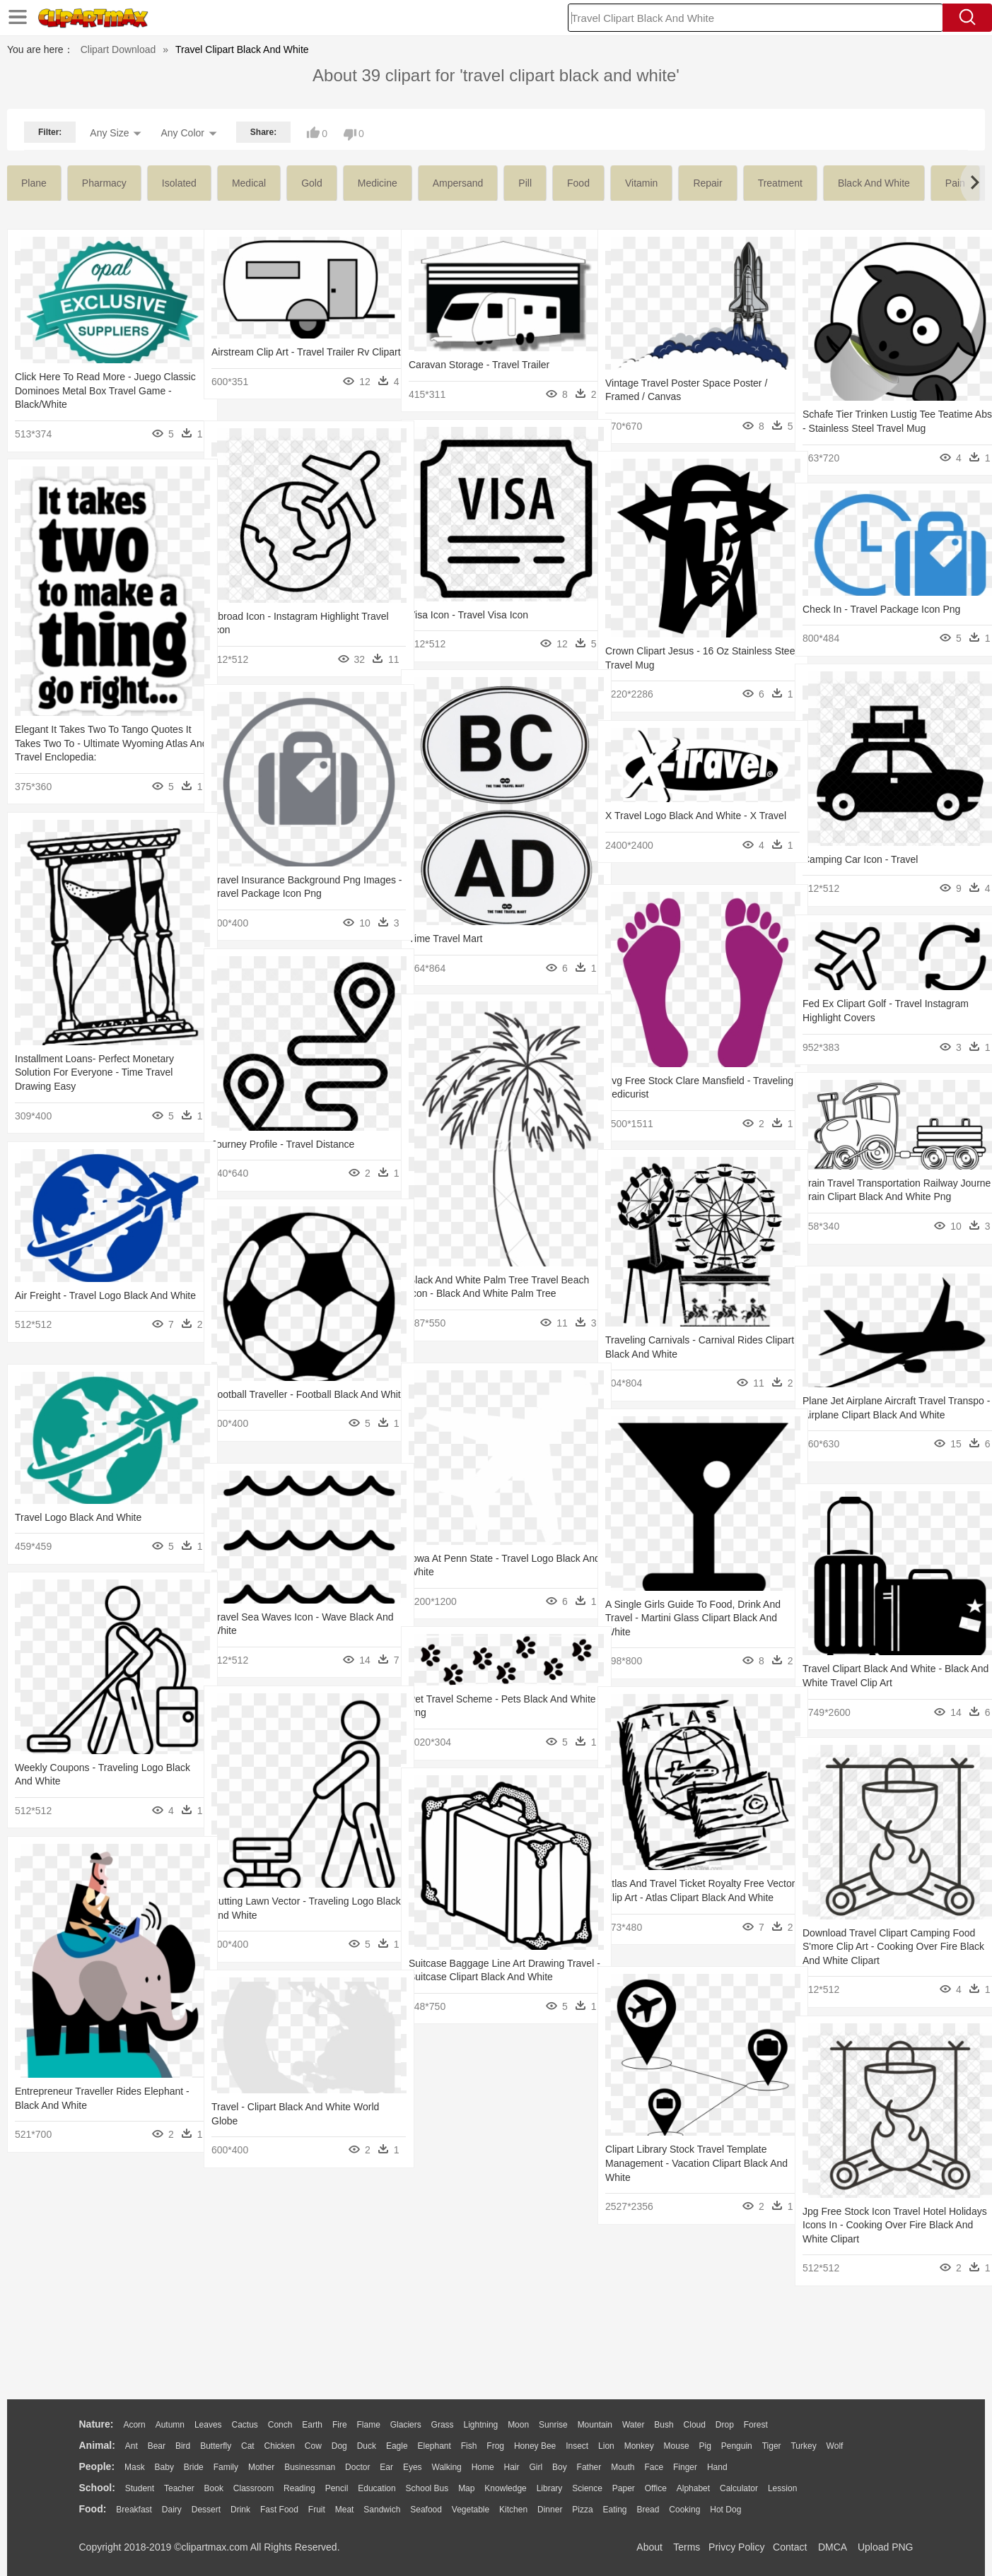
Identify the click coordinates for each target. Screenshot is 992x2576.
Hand (717, 2467)
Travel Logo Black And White (78, 1517)
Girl (535, 2467)
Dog (339, 2446)
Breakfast (134, 2510)
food (578, 183)
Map (466, 2488)
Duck (366, 2446)
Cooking (684, 2510)
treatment (780, 183)
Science (587, 2488)
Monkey (639, 2446)
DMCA (832, 2547)
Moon (518, 2425)
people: (97, 2466)
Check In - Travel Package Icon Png (881, 609)
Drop (725, 2425)
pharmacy (104, 183)
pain (955, 183)
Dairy (172, 2510)
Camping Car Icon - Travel (860, 859)
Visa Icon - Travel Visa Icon (468, 615)
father (589, 2467)
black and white (874, 183)
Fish (469, 2446)
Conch (280, 2425)
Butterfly (215, 2446)
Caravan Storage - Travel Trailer (479, 364)
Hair (512, 2467)
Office (656, 2488)
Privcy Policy (736, 2547)
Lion (606, 2446)
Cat (248, 2446)
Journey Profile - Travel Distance (282, 1144)
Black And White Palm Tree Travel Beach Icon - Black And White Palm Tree (486, 1293)
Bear (156, 2446)
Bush (663, 2425)
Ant (131, 2446)
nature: (96, 2424)
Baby (164, 2467)
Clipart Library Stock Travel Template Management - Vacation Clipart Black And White (686, 2162)
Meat (344, 2510)
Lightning (481, 2425)
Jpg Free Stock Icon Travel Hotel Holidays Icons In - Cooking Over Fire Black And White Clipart (885, 2225)
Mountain (595, 2425)
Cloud (695, 2425)
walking (447, 2467)
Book (213, 2488)
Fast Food (279, 2510)
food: (93, 2509)
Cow (313, 2446)
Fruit (316, 2510)
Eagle (397, 2446)
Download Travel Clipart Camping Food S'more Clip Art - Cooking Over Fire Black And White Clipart (889, 1946)
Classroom (253, 2488)
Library (550, 2488)
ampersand (458, 183)
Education (376, 2488)
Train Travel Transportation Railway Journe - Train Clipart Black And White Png (886, 1196)
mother (261, 2467)
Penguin (736, 2446)
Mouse (676, 2446)
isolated (179, 183)
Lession (782, 2488)
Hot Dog (725, 2510)
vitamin (641, 183)
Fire (339, 2425)
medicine (377, 183)
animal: (97, 2445)
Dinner (549, 2510)
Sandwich (381, 2510)
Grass (442, 2425)
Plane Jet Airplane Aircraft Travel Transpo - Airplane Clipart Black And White (882, 1414)
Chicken (279, 2446)
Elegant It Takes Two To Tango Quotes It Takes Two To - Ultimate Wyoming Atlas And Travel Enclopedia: (99, 743)
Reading (299, 2488)
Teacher (179, 2488)
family (226, 2467)
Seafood (426, 2510)
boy (559, 2467)
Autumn (170, 2425)
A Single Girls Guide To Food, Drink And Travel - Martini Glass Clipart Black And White (691, 1618)
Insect (577, 2446)
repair (707, 183)
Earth (312, 2425)
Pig (705, 2446)
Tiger (771, 2446)
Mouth (622, 2467)
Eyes (412, 2467)
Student (139, 2488)
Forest (756, 2425)
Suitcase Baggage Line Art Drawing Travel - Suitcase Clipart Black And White (486, 1977)
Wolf (835, 2446)
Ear (386, 2467)
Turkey (803, 2446)
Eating (615, 2510)
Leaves (208, 2425)
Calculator (739, 2488)
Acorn (134, 2425)
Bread (647, 2510)
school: (97, 2487)
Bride (194, 2467)
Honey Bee (535, 2446)
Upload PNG (886, 2547)
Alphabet (693, 2488)
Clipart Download (118, 49)
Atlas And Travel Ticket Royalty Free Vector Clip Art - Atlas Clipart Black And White (690, 1897)
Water (633, 2425)
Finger (685, 2467)
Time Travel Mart (446, 938)
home (483, 2467)
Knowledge (505, 2488)
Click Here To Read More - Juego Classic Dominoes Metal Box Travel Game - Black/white (92, 390)
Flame (368, 2425)
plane (34, 183)
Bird (182, 2446)
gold (311, 183)
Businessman (309, 2467)
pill (525, 183)
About (649, 2547)
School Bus (427, 2488)
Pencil (337, 2488)
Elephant (434, 2446)
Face (653, 2467)
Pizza (582, 2510)
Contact (790, 2547)
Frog (495, 2446)
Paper (623, 2488)
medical (249, 183)
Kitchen (513, 2510)
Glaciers (405, 2425)
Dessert (206, 2510)
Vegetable (470, 2510)
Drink (240, 2510)
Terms (686, 2547)
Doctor (357, 2467)
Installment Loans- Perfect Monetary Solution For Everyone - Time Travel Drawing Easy (94, 1072)
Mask (134, 2467)
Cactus (245, 2425)
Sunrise (553, 2425)
